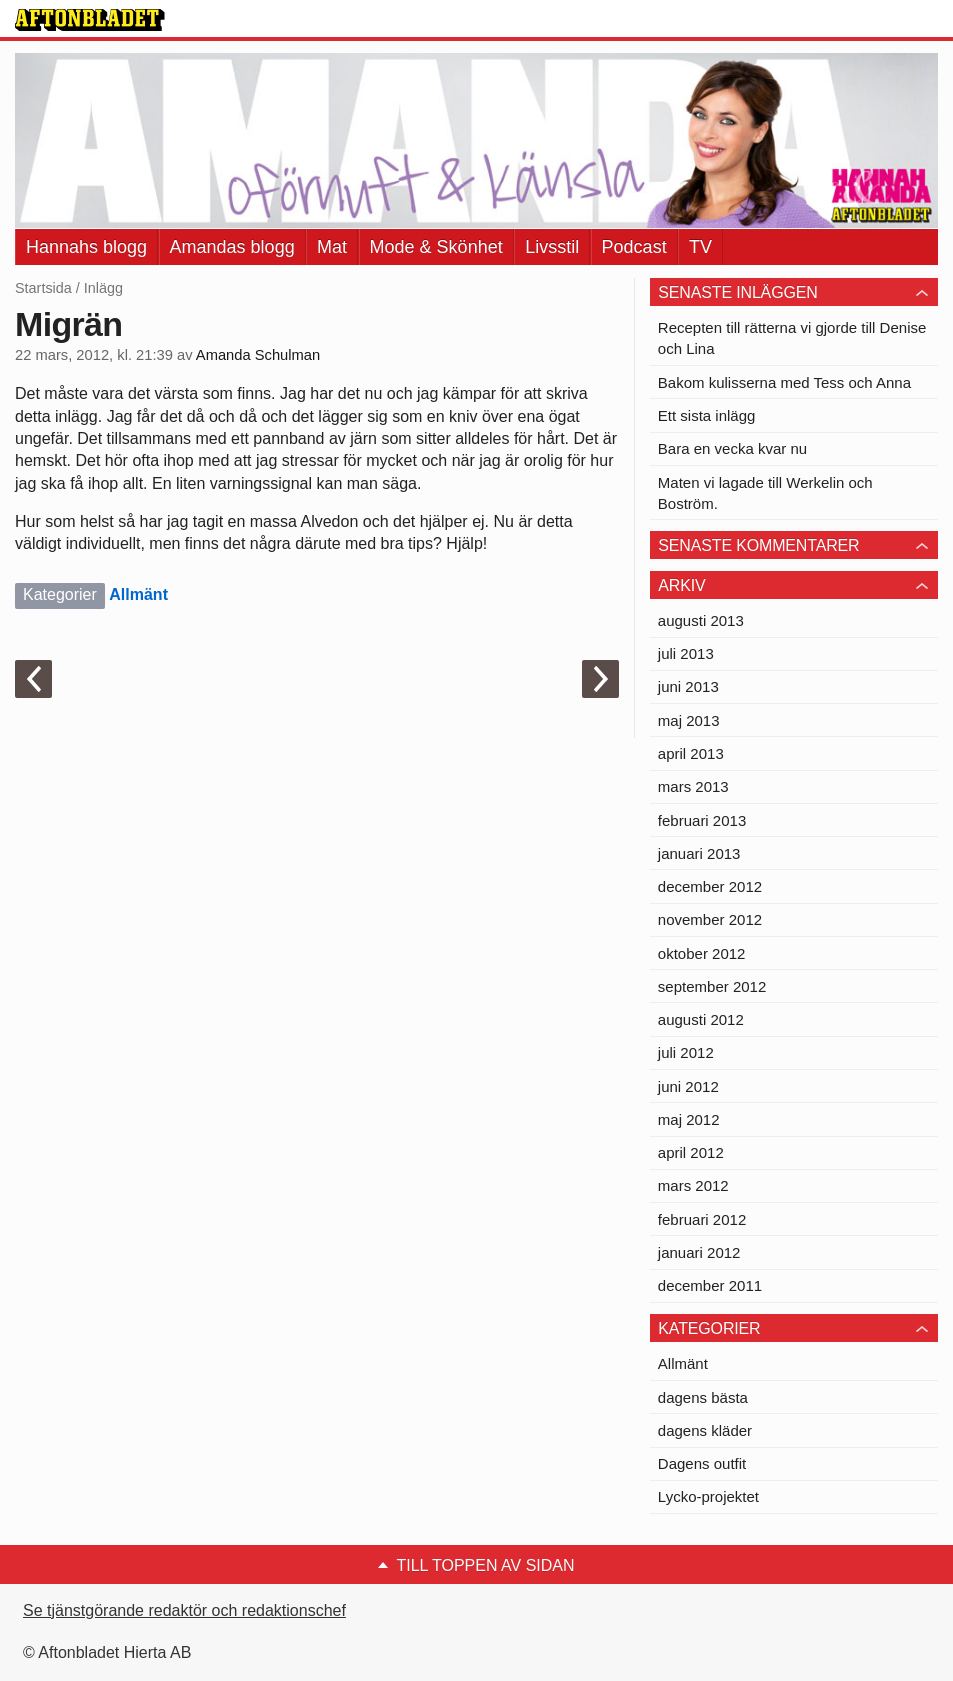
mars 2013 (693, 786)
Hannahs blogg (86, 247)
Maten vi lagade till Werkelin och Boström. (765, 493)
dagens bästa (703, 1397)
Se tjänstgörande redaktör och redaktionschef (184, 1610)
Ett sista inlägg (707, 415)
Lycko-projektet (708, 1496)
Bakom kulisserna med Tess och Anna (784, 382)
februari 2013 (702, 820)
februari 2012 (702, 1219)
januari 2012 (699, 1252)
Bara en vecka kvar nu (732, 448)
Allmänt (138, 594)
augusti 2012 (701, 1019)
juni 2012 (688, 1086)
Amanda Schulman (258, 355)
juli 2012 (686, 1052)
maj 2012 (689, 1119)
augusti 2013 (701, 620)
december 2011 (710, 1285)
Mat (332, 247)
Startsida (43, 288)
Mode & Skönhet (436, 247)
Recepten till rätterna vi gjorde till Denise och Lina (792, 338)
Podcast (634, 247)
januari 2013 (699, 853)
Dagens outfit (702, 1463)
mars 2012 (693, 1185)
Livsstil (552, 247)
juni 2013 (688, 686)
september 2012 (712, 986)
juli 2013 (686, 653)
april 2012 (691, 1152)
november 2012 (710, 919)
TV (700, 247)
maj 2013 (689, 720)
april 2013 (691, 753)
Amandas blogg (232, 247)
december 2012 (710, 886)
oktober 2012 (702, 953)
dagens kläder (705, 1430)
